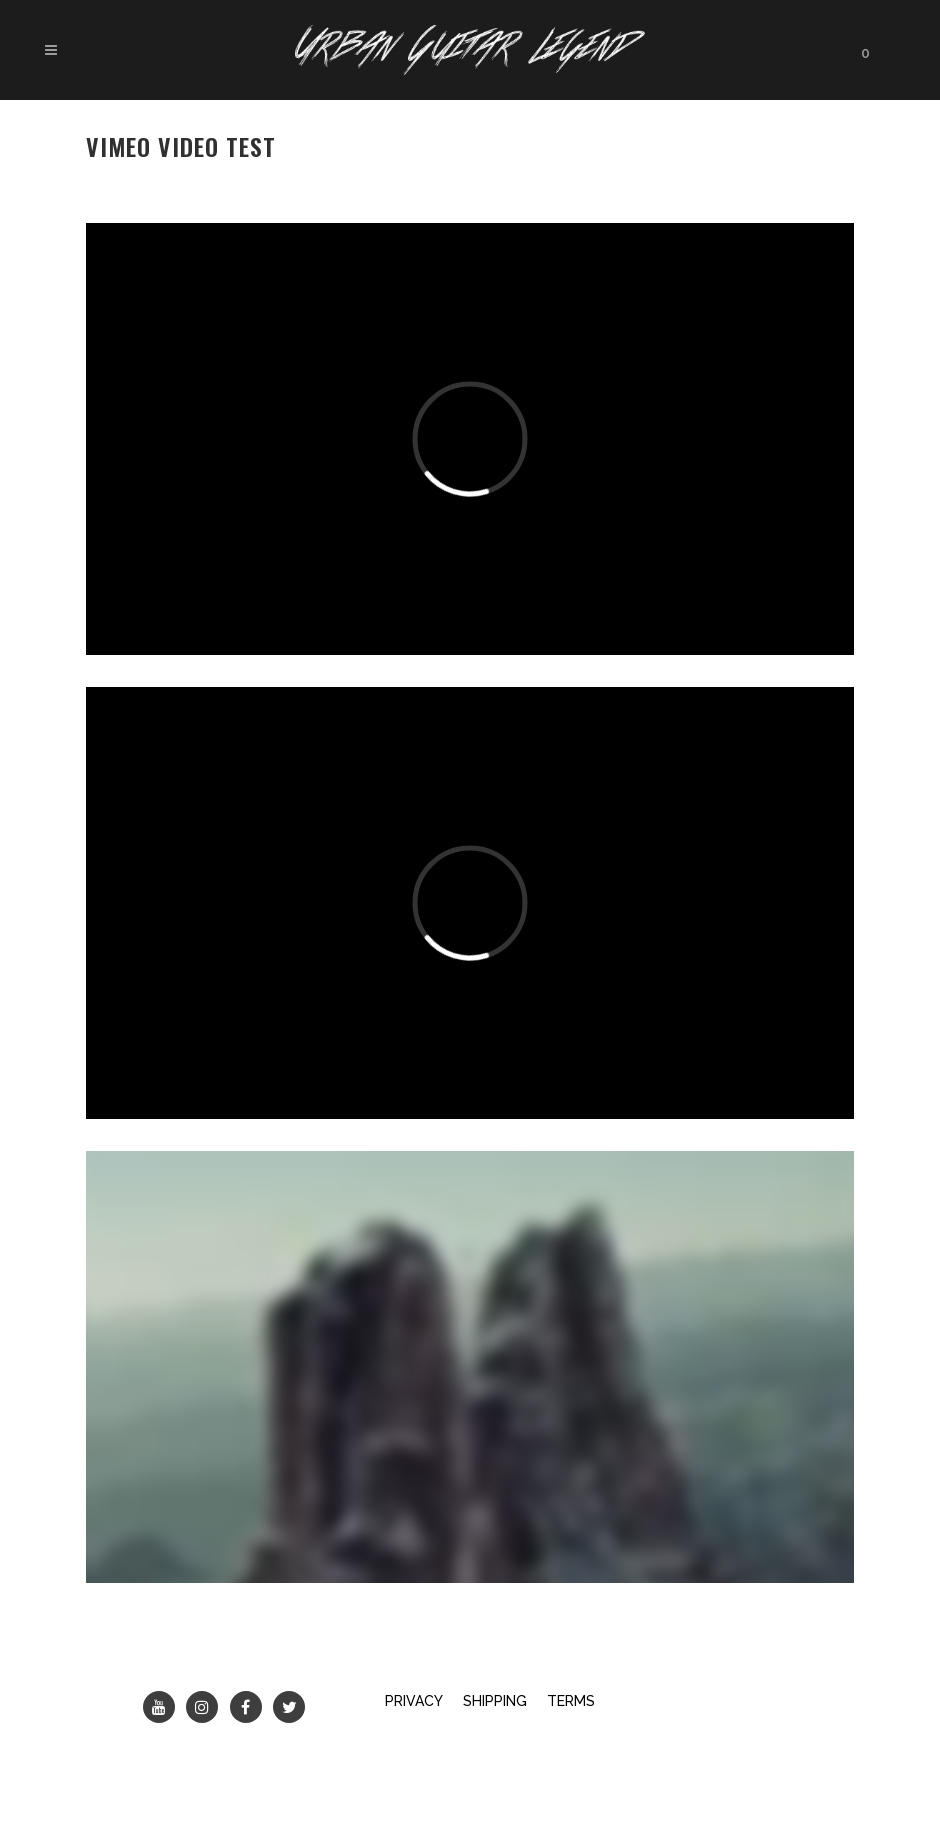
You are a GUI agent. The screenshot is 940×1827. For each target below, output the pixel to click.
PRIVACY (414, 1701)
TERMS (571, 1701)
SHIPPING (495, 1701)
